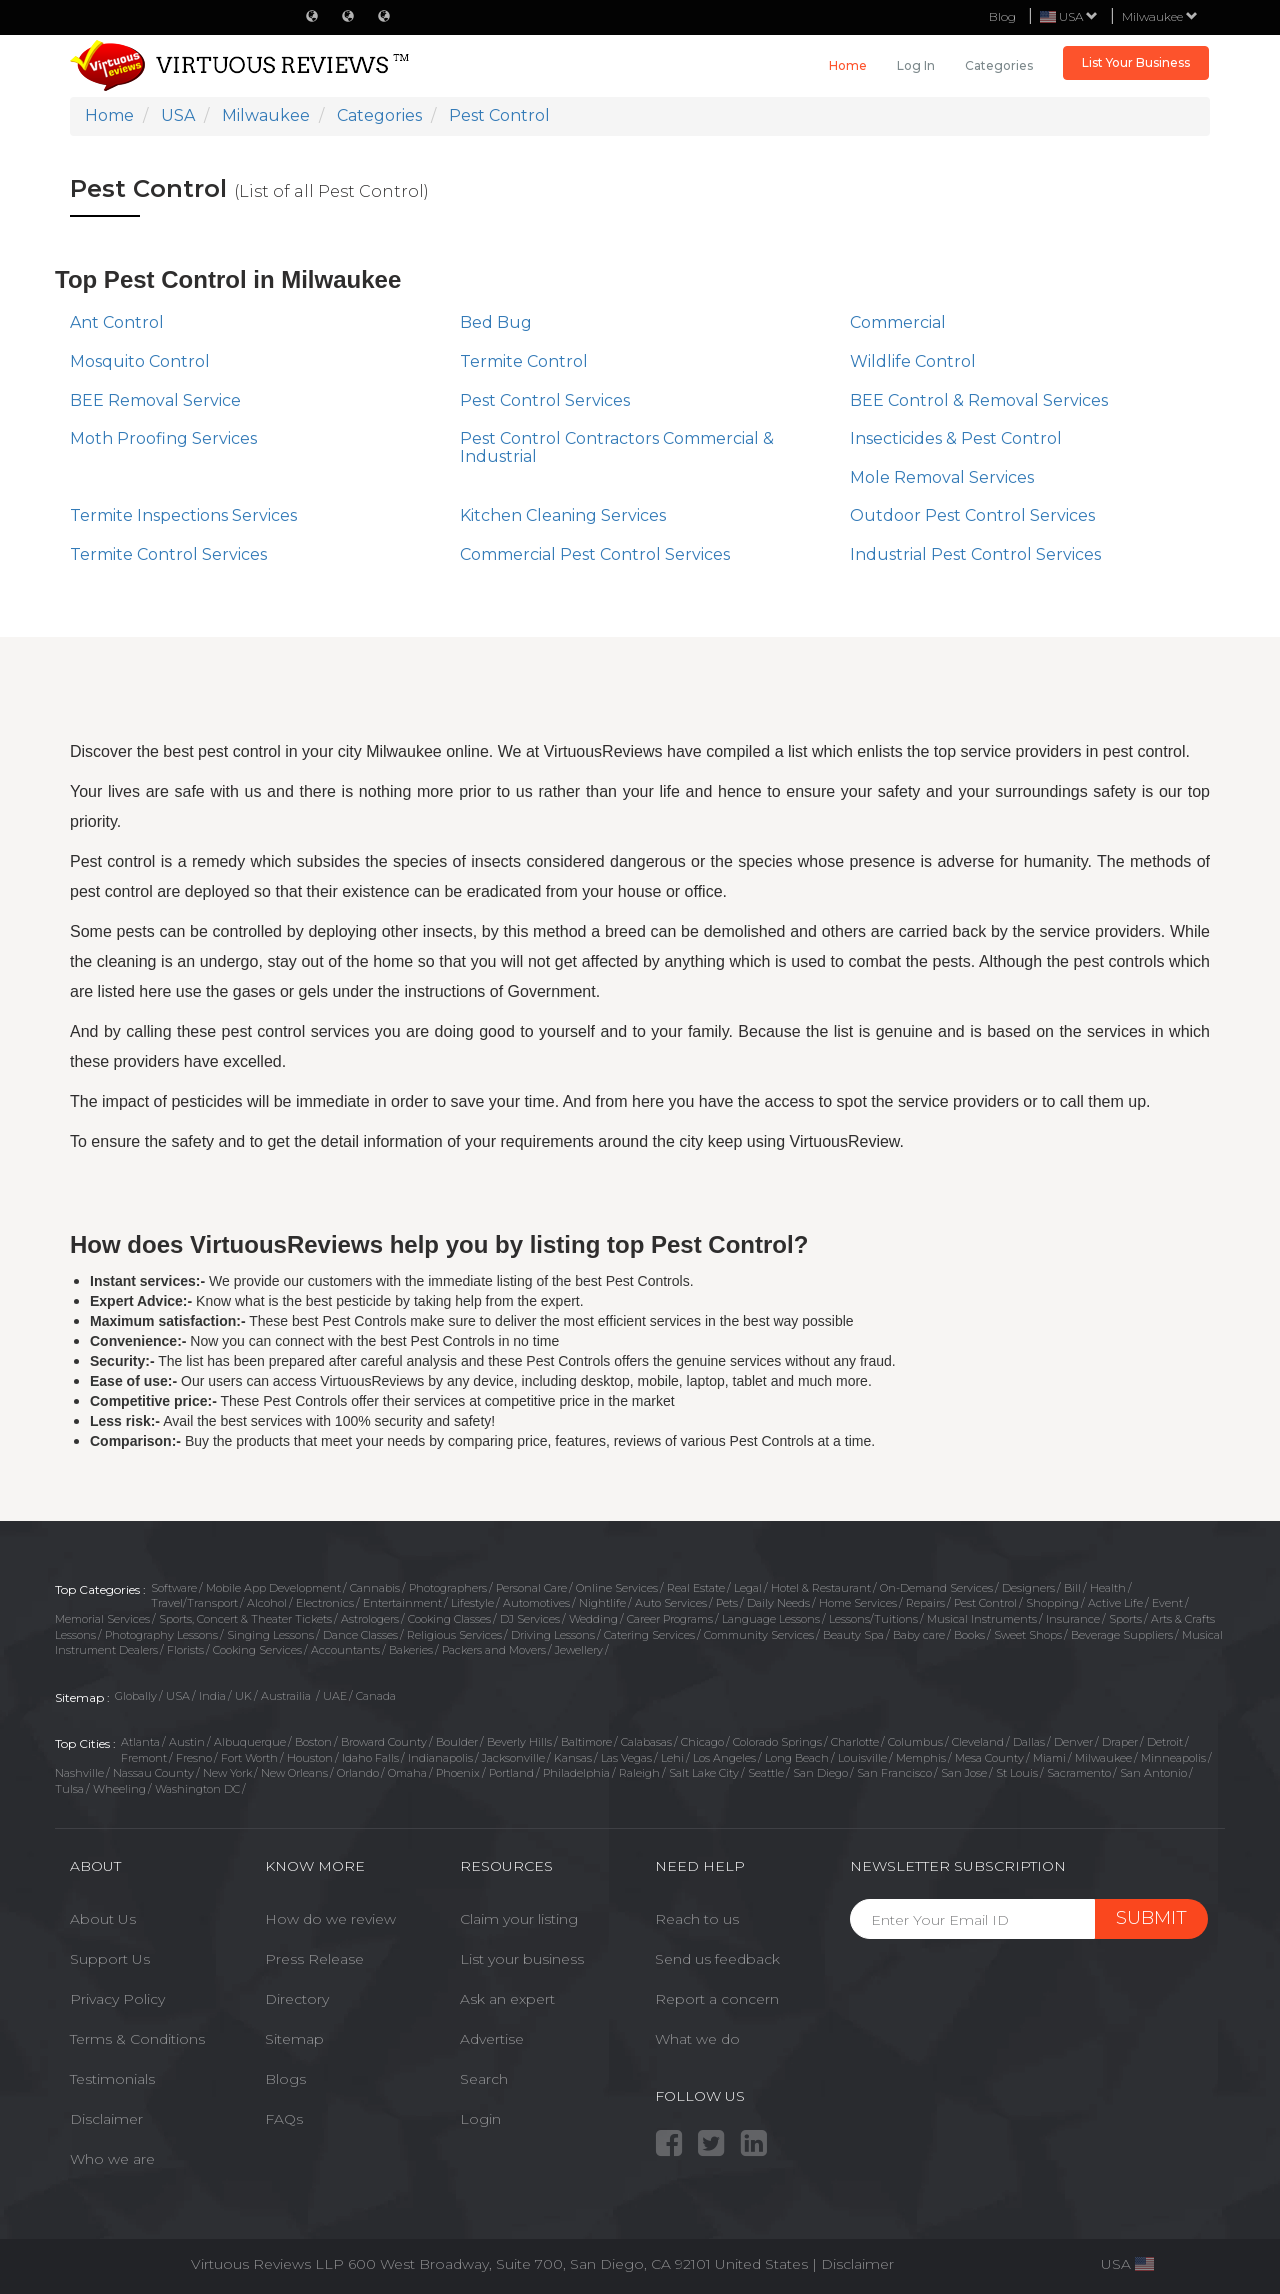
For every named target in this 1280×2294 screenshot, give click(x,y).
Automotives (536, 1603)
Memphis (921, 1758)
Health (1108, 1588)
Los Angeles (724, 1758)
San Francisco (894, 1773)
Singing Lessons (270, 1635)
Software (174, 1588)
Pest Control (985, 1603)
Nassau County (153, 1773)
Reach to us (697, 1919)
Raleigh (639, 1773)
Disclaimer (106, 2119)
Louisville (862, 1758)
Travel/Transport (194, 1603)
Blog (1002, 16)
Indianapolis (440, 1758)
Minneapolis (1173, 1758)
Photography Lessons (161, 1635)
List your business (522, 1959)
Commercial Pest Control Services (595, 554)
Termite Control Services (168, 554)
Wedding (593, 1619)
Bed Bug (496, 322)
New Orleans (294, 1773)
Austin (187, 1742)
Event (1167, 1603)
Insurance (1073, 1619)
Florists (185, 1650)
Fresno (194, 1758)
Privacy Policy (117, 1999)
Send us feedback (717, 1959)
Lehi (672, 1758)
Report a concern (717, 1999)
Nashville (79, 1773)
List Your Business (1136, 62)
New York (227, 1773)
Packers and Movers (494, 1650)
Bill (1072, 1588)
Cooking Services (257, 1650)
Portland (511, 1773)
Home (848, 65)
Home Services (858, 1603)
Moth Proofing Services (163, 438)
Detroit (1165, 1742)
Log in (916, 65)
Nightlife (602, 1603)
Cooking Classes (449, 1619)
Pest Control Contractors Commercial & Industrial (617, 447)
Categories (999, 65)
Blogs (285, 2079)
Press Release (314, 1959)
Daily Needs (778, 1603)
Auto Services (671, 1603)
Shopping (1052, 1603)
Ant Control (117, 322)
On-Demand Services (936, 1588)
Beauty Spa (853, 1635)
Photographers (448, 1588)
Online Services (617, 1588)
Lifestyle (472, 1603)
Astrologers (370, 1619)
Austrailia (287, 1696)
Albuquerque (250, 1742)
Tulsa (69, 1789)
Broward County (384, 1742)
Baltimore (586, 1742)
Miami (1049, 1758)
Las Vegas (626, 1758)
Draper (1120, 1742)
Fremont (144, 1758)
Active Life (1115, 1603)
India (212, 1696)
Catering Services (649, 1635)
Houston (310, 1758)
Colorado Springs (777, 1742)
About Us (103, 1919)
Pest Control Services (545, 400)
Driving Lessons (553, 1635)
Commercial (898, 322)
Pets (727, 1603)
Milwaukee (1160, 16)
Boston (313, 1742)
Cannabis (375, 1588)
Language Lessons (771, 1619)
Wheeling (119, 1789)
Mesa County (989, 1758)
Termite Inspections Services (183, 515)
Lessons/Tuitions (873, 1619)
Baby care (919, 1635)
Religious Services (454, 1635)
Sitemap (294, 2039)
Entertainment (402, 1603)
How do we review (330, 1919)
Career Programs (670, 1619)
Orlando (358, 1773)
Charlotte (855, 1742)
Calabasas (646, 1742)
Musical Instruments (982, 1619)
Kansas (573, 1758)
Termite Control (524, 361)
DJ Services (530, 1619)
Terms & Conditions (137, 2039)
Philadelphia (576, 1773)
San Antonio (1153, 1773)
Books (969, 1635)
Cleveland (978, 1742)
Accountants (345, 1650)
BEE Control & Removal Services (979, 400)
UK (243, 1696)
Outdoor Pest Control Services (972, 515)
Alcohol (267, 1603)
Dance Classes (360, 1635)
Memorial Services (102, 1619)
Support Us (110, 1959)
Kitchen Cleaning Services (563, 515)
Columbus (915, 1742)
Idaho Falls (370, 1758)
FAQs (284, 2119)
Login (480, 2119)
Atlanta (140, 1742)
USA (178, 1696)
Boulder (457, 1742)
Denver (1073, 1742)
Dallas (1029, 1742)
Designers (1028, 1588)
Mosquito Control (140, 361)
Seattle (766, 1773)
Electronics (325, 1603)
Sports (1125, 1619)
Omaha (407, 1773)
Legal (748, 1588)
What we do (697, 2039)
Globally (136, 1696)
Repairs (925, 1603)
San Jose (964, 1773)
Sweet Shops (1028, 1635)
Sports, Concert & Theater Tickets (245, 1619)
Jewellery (579, 1650)
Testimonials (112, 2079)
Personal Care (531, 1588)
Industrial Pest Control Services (975, 554)
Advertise (492, 2039)
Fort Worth (249, 1758)
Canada (376, 1696)
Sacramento (1079, 1773)
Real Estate (696, 1588)
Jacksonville (513, 1758)
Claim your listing (519, 1919)
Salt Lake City (704, 1773)
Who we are (112, 2159)
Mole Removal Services (942, 477)
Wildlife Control (913, 361)
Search (484, 2079)
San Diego (820, 1773)
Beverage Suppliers (1122, 1635)
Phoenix (458, 1773)
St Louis (1017, 1773)
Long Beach (797, 1758)
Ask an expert (507, 1999)
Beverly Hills (519, 1742)
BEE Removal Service (155, 400)
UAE (335, 1696)
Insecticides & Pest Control (956, 438)
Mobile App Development (273, 1588)
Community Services (759, 1635)
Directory (297, 1999)
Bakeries (411, 1650)
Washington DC (197, 1789)
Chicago (702, 1742)
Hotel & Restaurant (821, 1588)
